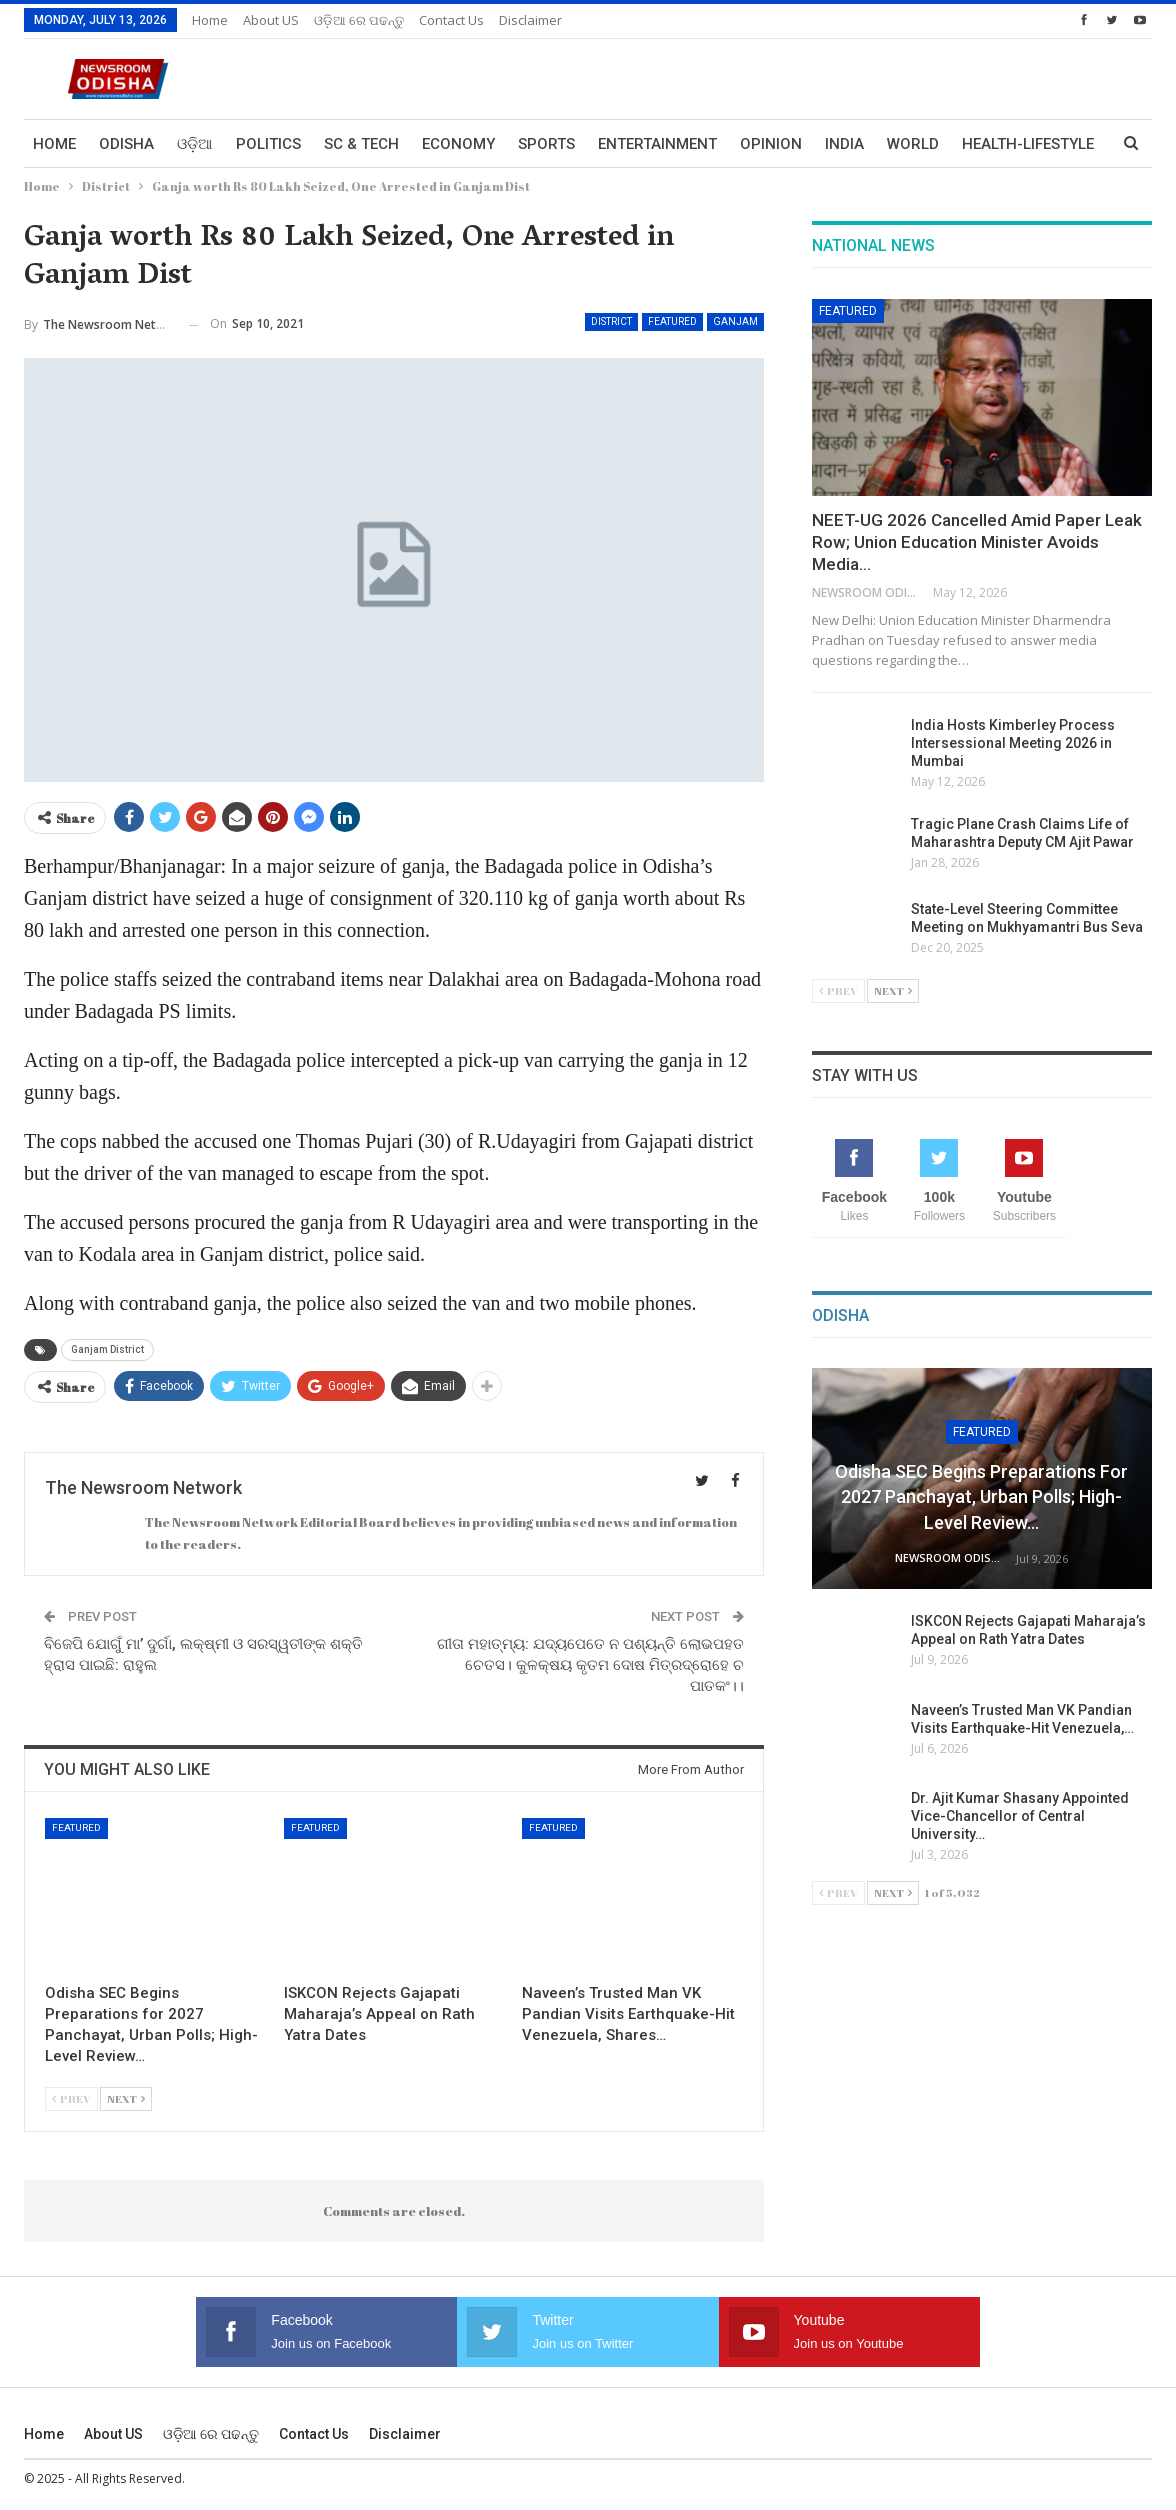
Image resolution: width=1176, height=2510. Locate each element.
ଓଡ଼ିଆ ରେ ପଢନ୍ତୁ (359, 20)
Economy (458, 144)
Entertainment (657, 144)
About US (271, 20)
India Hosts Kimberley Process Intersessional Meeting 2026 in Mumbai (1013, 743)
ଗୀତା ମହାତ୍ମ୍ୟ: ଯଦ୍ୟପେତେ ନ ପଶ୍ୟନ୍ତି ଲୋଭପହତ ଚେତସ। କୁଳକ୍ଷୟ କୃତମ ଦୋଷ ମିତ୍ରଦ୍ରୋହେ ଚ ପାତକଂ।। (590, 1665)
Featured (672, 321)
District (611, 321)
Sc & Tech (361, 144)
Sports (546, 144)
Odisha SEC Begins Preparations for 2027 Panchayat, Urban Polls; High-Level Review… (981, 1496)
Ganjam (735, 321)
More (983, 144)
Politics (268, 144)
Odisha (126, 144)
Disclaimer (530, 20)
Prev (71, 2098)
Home (210, 20)
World (913, 144)
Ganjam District (107, 1349)
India (844, 144)
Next (126, 2098)
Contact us (451, 20)
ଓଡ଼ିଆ (195, 144)
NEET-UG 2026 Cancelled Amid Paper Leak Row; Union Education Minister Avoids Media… (977, 542)
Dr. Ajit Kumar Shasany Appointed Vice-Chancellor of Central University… (1020, 1816)
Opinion (771, 144)
